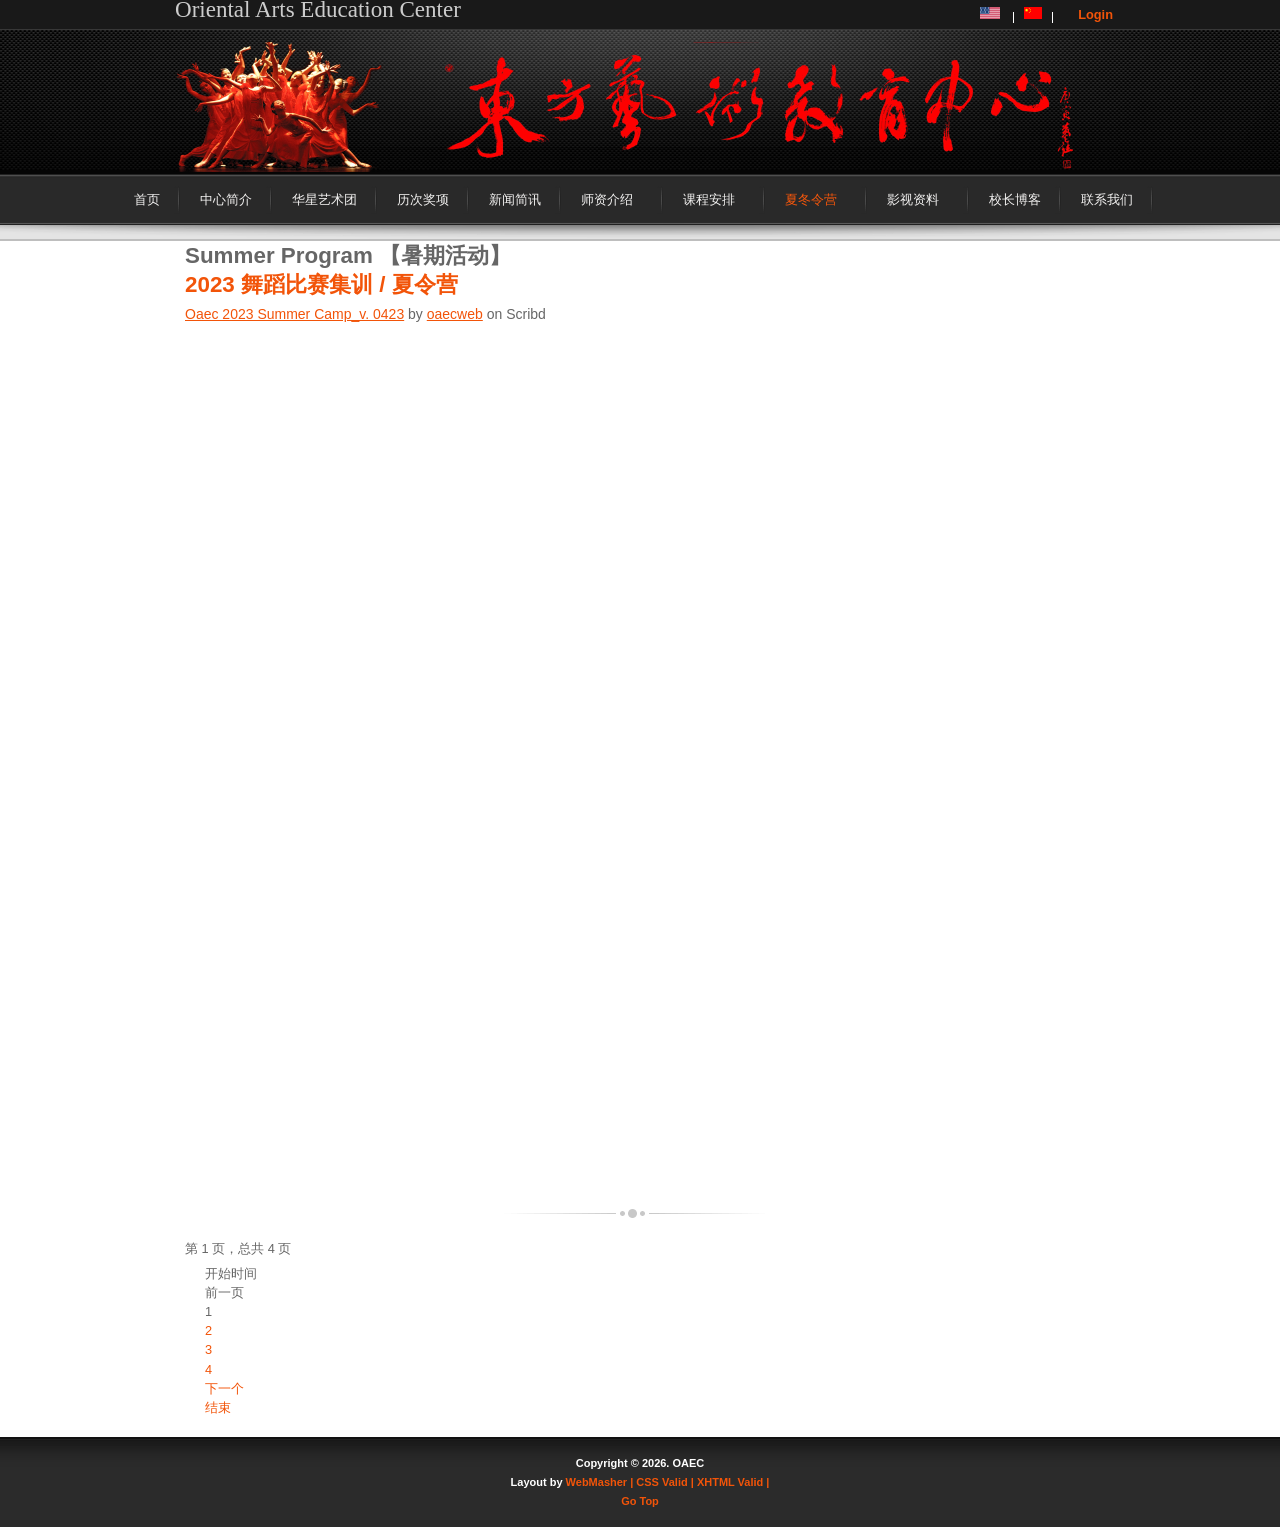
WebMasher (597, 1482)
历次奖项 (423, 199)
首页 (147, 199)
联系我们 (1107, 199)
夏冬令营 (811, 199)
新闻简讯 (515, 199)
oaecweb (455, 314)
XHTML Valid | (733, 1482)
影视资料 (913, 199)
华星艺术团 (324, 199)
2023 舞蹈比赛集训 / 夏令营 (321, 284)
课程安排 (709, 199)
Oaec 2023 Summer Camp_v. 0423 (294, 314)
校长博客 (1015, 199)
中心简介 (226, 199)
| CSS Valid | (662, 1482)
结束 (218, 1407)
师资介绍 (607, 199)
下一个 (224, 1388)
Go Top (640, 1501)
